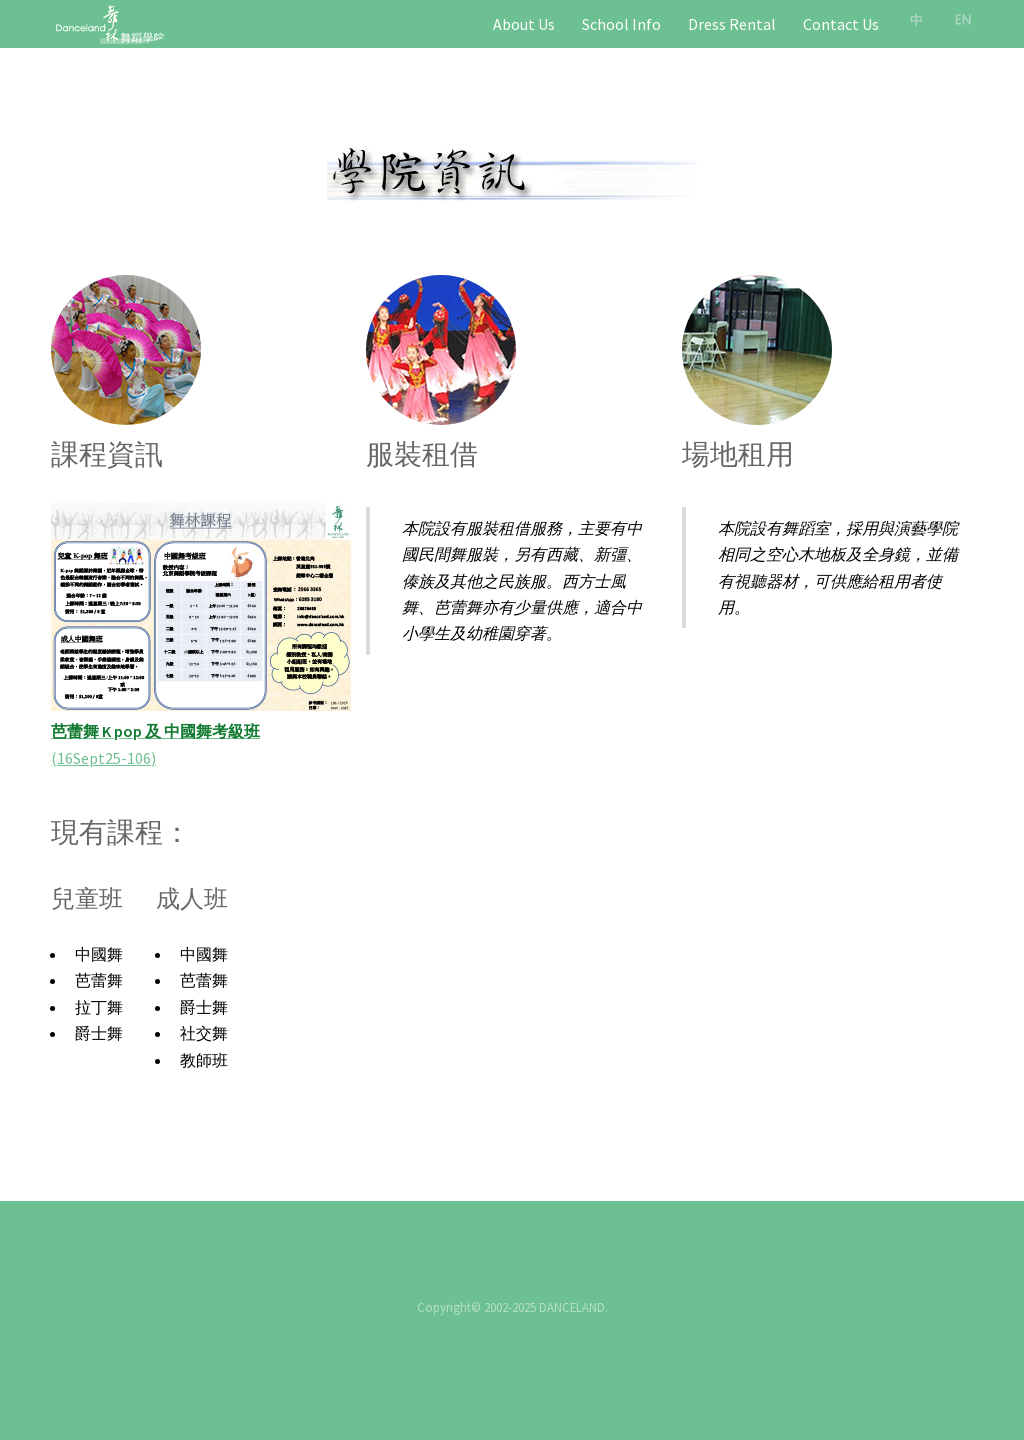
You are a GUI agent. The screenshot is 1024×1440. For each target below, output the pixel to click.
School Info (621, 24)
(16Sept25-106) (103, 758)
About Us (524, 24)
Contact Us (841, 24)
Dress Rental (732, 24)
